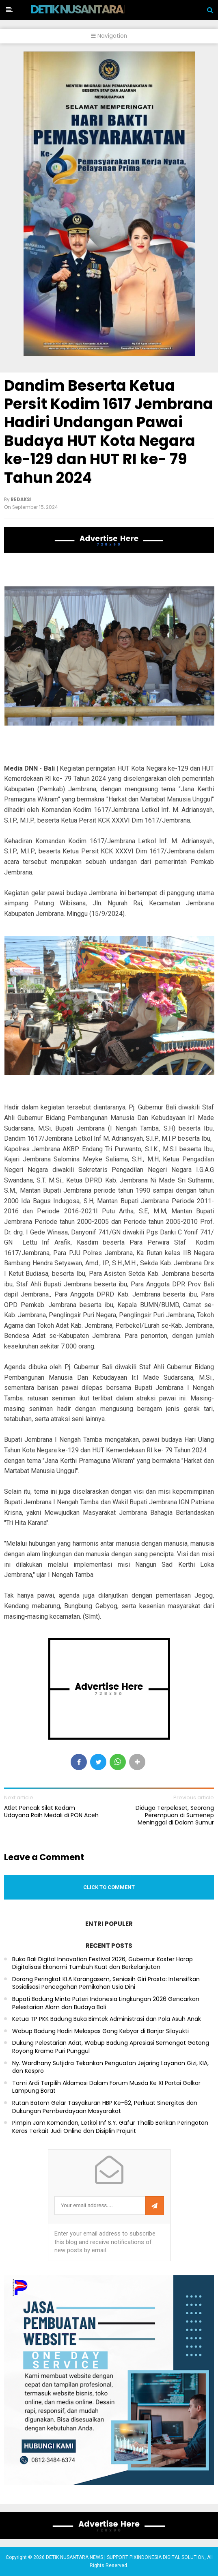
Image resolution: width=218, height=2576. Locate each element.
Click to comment (109, 1887)
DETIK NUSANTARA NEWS (91, 9)
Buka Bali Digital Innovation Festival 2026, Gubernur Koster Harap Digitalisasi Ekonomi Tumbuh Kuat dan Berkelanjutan (102, 1963)
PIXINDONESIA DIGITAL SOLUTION (167, 2557)
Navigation (109, 36)
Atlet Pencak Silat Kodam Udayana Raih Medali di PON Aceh (51, 1811)
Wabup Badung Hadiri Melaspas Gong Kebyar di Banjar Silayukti (100, 2031)
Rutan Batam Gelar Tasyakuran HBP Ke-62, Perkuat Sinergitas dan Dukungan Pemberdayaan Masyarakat (104, 2107)
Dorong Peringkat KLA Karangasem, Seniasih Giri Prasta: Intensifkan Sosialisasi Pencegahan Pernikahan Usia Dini (106, 1983)
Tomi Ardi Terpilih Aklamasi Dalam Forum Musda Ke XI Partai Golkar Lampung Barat (106, 2087)
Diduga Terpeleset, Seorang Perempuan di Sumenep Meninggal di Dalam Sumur (175, 1815)
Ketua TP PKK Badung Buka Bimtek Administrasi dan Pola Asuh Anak (106, 2019)
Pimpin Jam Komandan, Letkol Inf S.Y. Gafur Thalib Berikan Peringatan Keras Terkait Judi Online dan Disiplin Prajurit (110, 2127)
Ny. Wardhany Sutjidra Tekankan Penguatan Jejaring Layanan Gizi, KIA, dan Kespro (110, 2067)
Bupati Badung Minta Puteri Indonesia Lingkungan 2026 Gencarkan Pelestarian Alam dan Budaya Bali (105, 2003)
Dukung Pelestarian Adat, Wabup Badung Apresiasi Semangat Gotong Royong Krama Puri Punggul (110, 2047)
